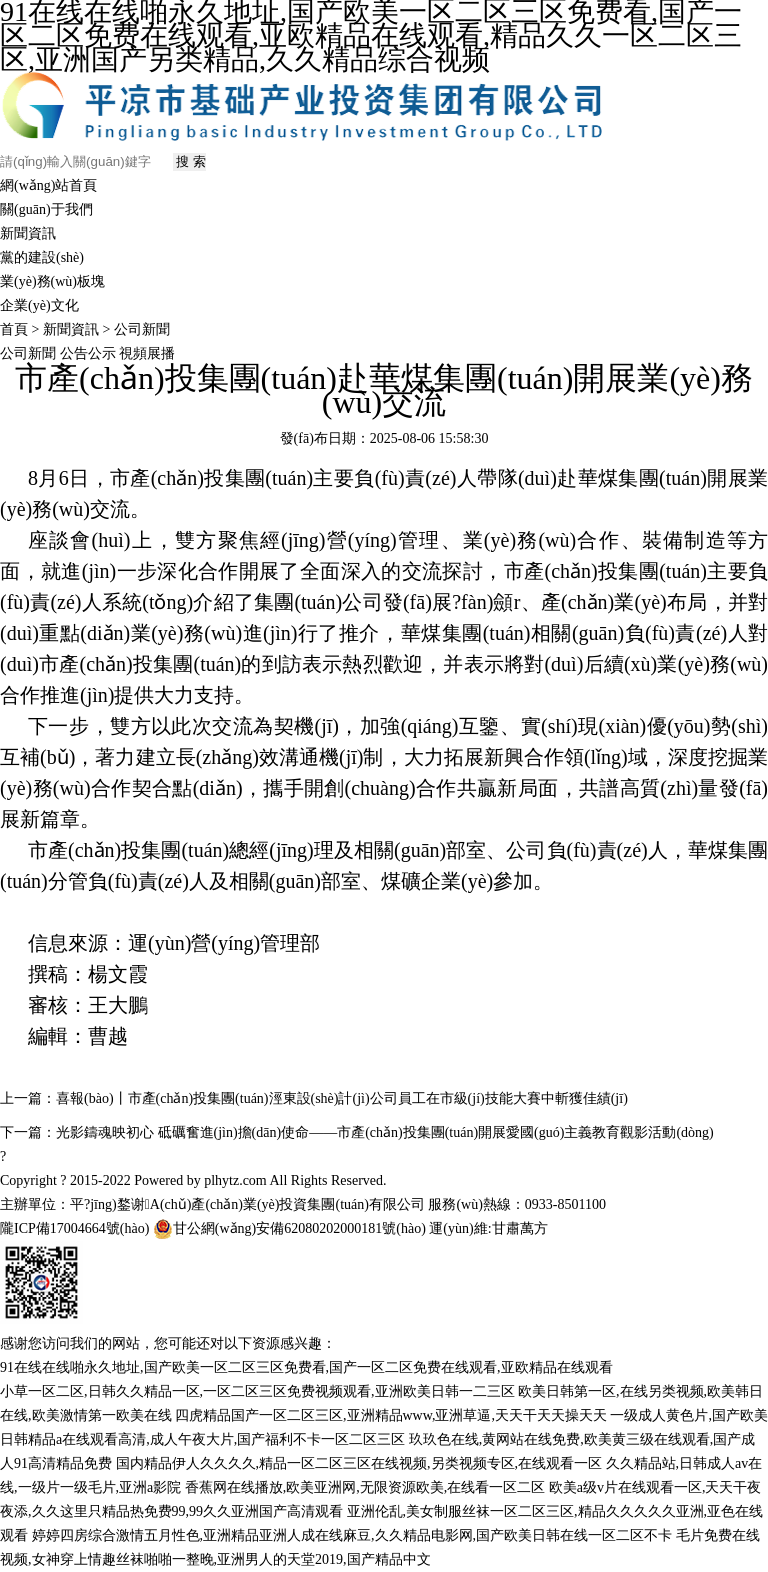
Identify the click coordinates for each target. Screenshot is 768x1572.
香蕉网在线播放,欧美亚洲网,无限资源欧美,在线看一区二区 (365, 1487)
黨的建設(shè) (42, 257)
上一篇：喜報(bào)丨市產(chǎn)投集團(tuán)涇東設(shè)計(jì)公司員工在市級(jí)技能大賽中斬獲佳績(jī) (314, 1098)
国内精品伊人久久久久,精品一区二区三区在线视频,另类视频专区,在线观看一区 (359, 1463)
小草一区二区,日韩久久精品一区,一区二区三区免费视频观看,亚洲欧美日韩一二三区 (257, 1391)
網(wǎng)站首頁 (48, 185)
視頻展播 (147, 353)
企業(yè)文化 (39, 305)
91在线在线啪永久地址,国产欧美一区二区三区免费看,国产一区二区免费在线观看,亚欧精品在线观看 (306, 1367)
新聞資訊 (28, 233)
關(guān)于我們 (46, 209)
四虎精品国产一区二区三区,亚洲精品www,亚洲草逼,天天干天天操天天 (391, 1415)
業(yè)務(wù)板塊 (52, 281)
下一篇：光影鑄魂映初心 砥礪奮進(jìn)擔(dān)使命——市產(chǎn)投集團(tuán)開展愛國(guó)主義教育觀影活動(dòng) (357, 1132)
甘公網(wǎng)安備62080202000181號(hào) (289, 1229)
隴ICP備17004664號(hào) (74, 1228)
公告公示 (90, 353)
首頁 (14, 329)
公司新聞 (142, 329)
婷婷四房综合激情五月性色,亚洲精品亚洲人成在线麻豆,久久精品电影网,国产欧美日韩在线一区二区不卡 (352, 1535)
